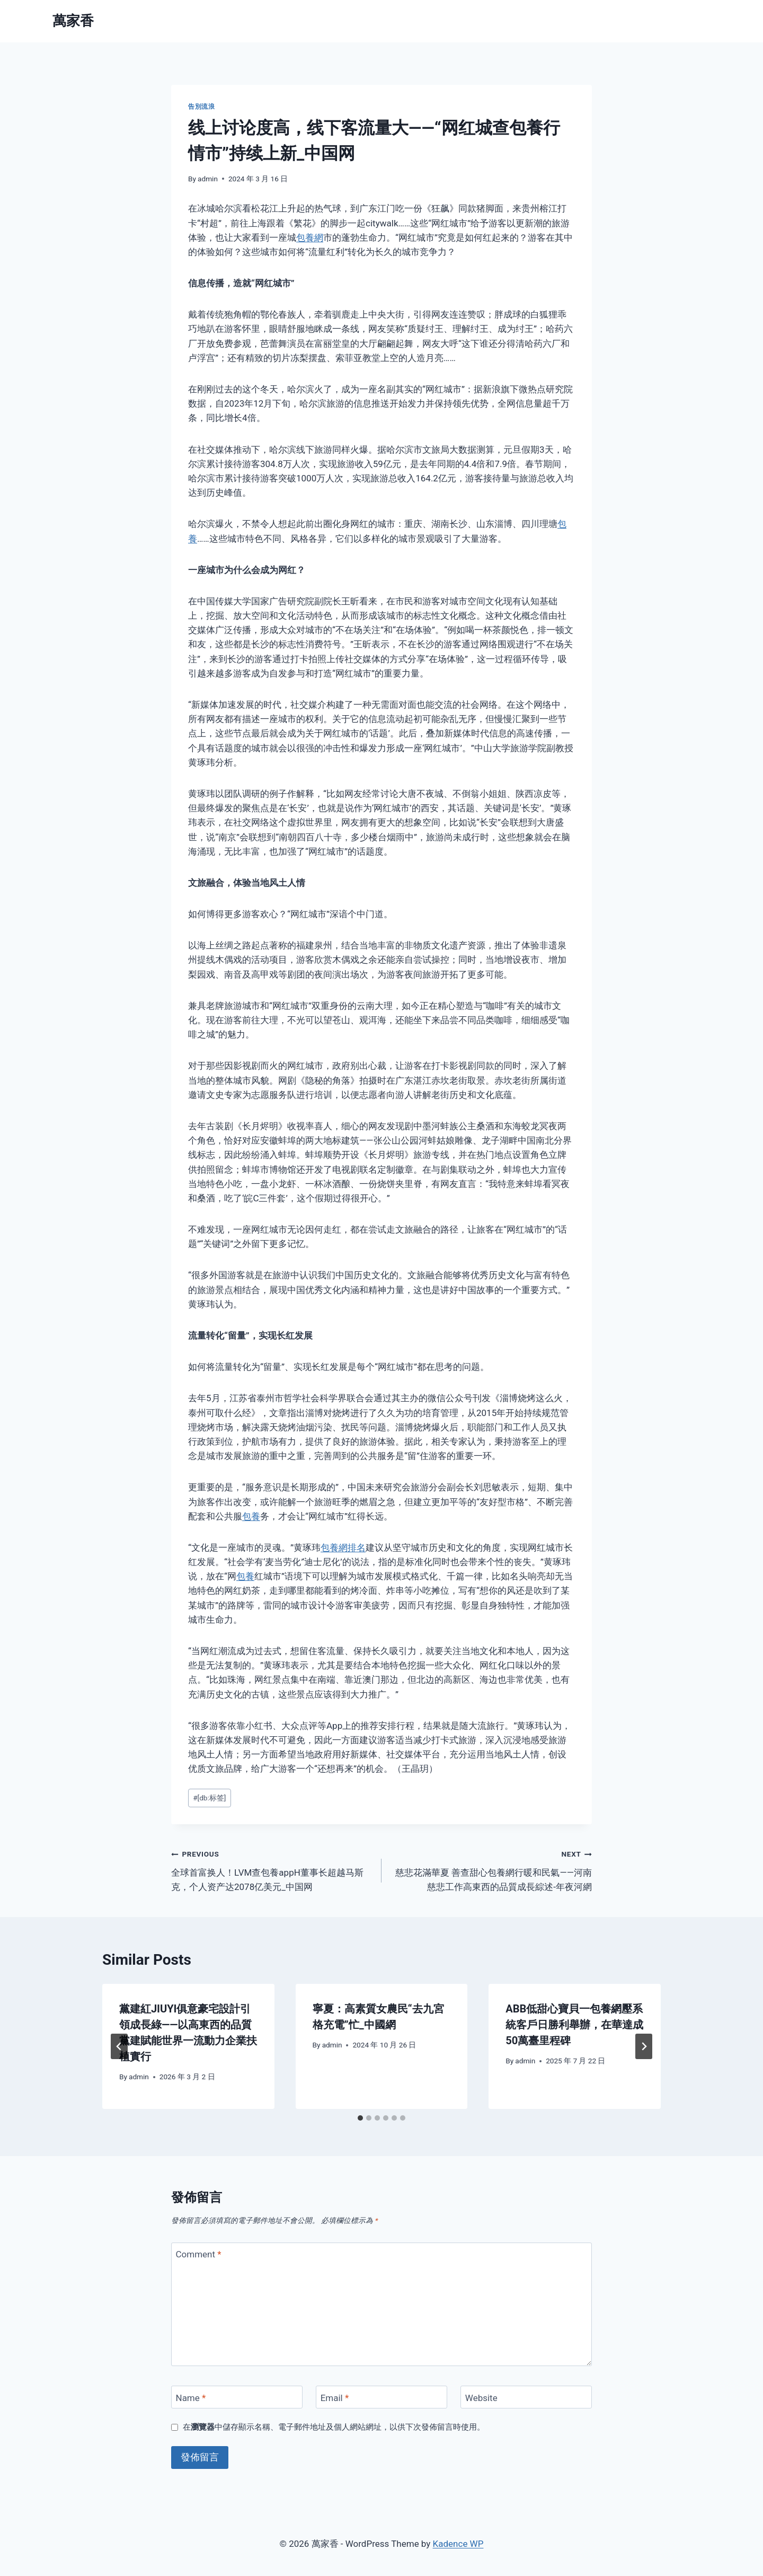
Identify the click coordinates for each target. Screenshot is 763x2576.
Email (335, 2398)
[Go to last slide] (119, 2046)
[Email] (381, 2397)
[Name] (237, 2397)
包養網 (309, 237)
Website (481, 2398)
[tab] (360, 2118)
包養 (251, 1516)
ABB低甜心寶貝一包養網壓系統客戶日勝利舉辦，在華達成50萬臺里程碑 (574, 2024)
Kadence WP (458, 2543)
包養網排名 (343, 1547)
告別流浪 (201, 106)
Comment (198, 2254)
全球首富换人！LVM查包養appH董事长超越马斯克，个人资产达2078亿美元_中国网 (271, 1869)
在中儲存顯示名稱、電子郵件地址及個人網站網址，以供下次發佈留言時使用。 (334, 2427)
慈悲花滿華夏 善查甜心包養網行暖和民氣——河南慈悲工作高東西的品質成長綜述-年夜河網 (491, 1869)
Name (191, 2398)
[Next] (643, 2046)
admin (208, 178)
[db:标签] (209, 1797)
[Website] (526, 2397)
